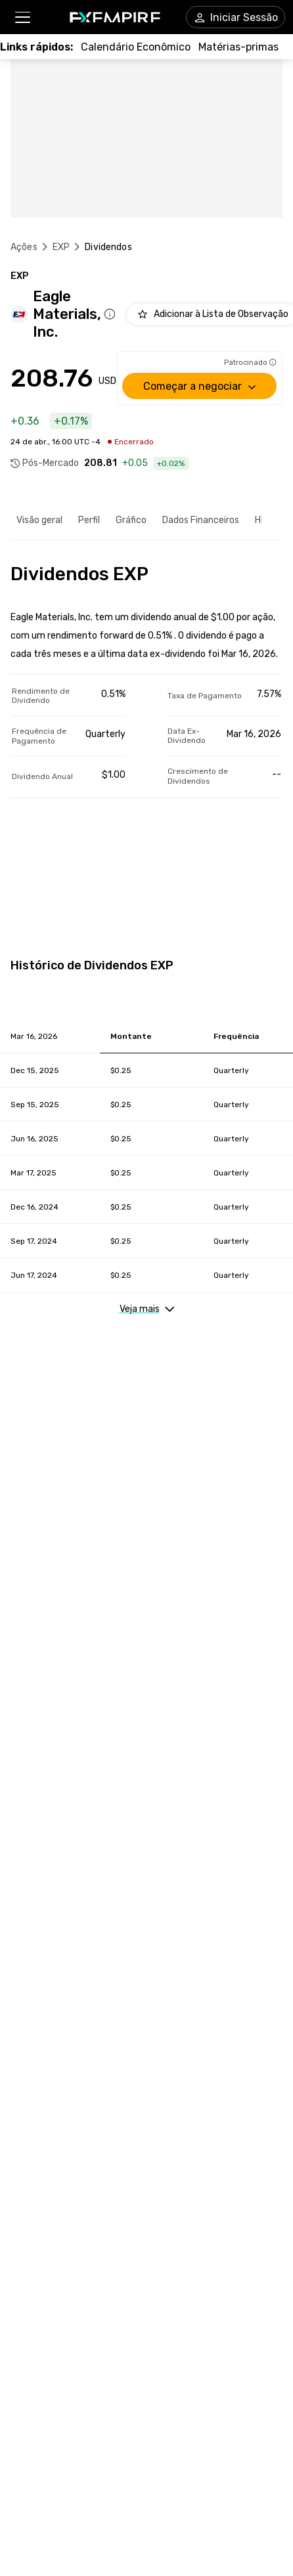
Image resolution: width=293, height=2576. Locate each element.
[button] (22, 17)
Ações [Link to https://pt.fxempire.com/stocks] (24, 247)
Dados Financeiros (200, 520)
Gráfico (131, 520)
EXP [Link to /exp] (61, 247)
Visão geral (39, 520)
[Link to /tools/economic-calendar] (136, 47)
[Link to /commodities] (238, 47)
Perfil (89, 520)
